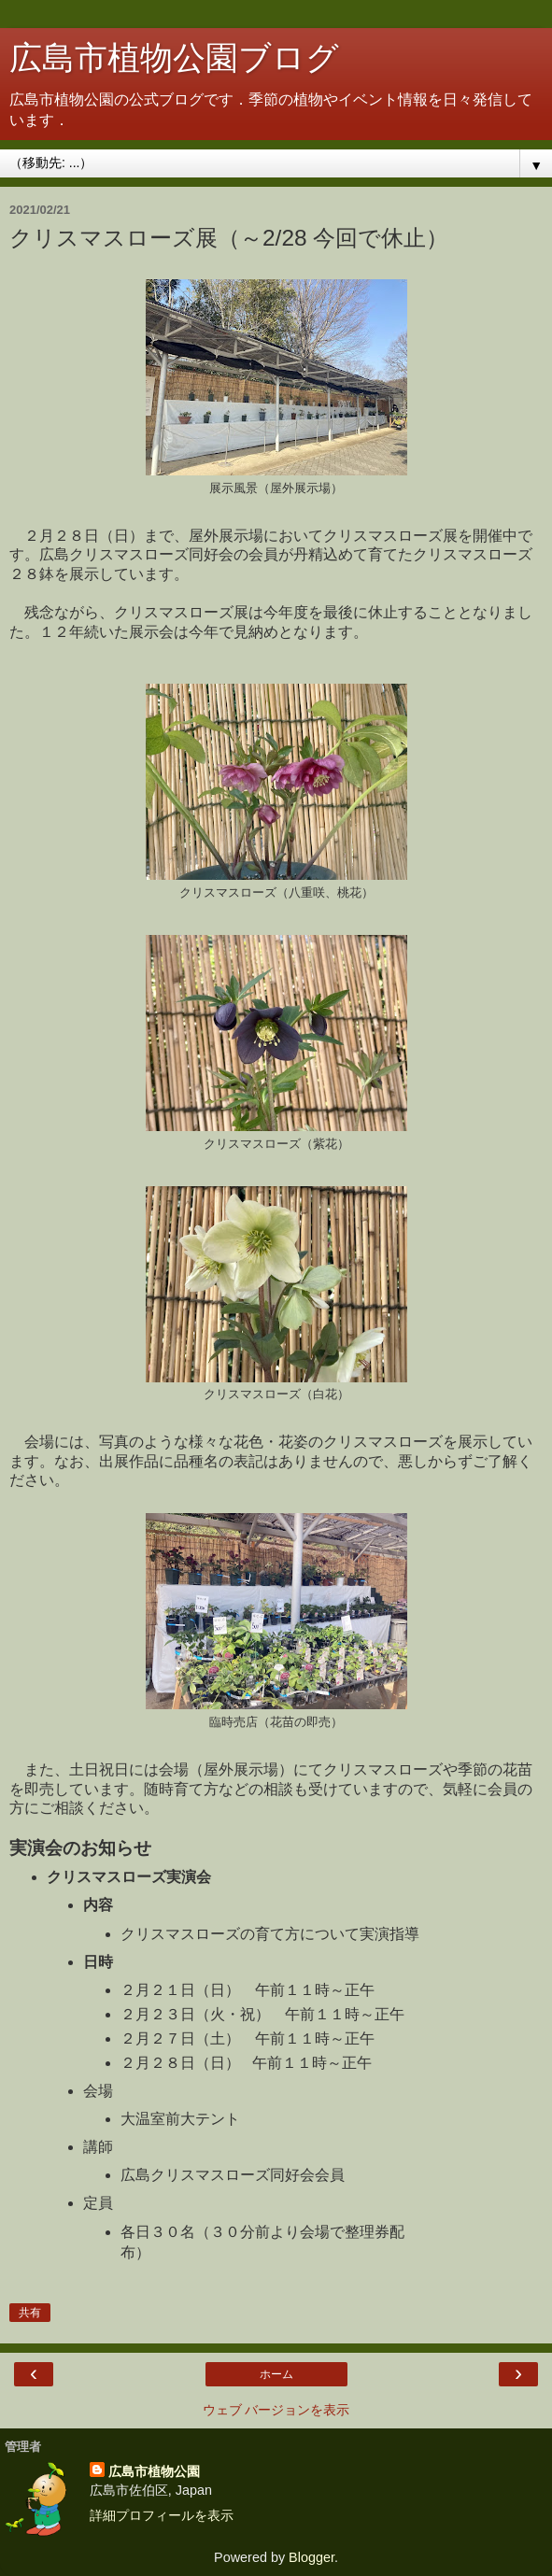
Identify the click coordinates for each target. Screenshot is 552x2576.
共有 (30, 2312)
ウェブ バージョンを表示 (276, 2409)
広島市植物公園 (154, 2471)
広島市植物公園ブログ (174, 58)
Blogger (311, 2557)
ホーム (276, 2374)
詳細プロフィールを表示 (162, 2515)
